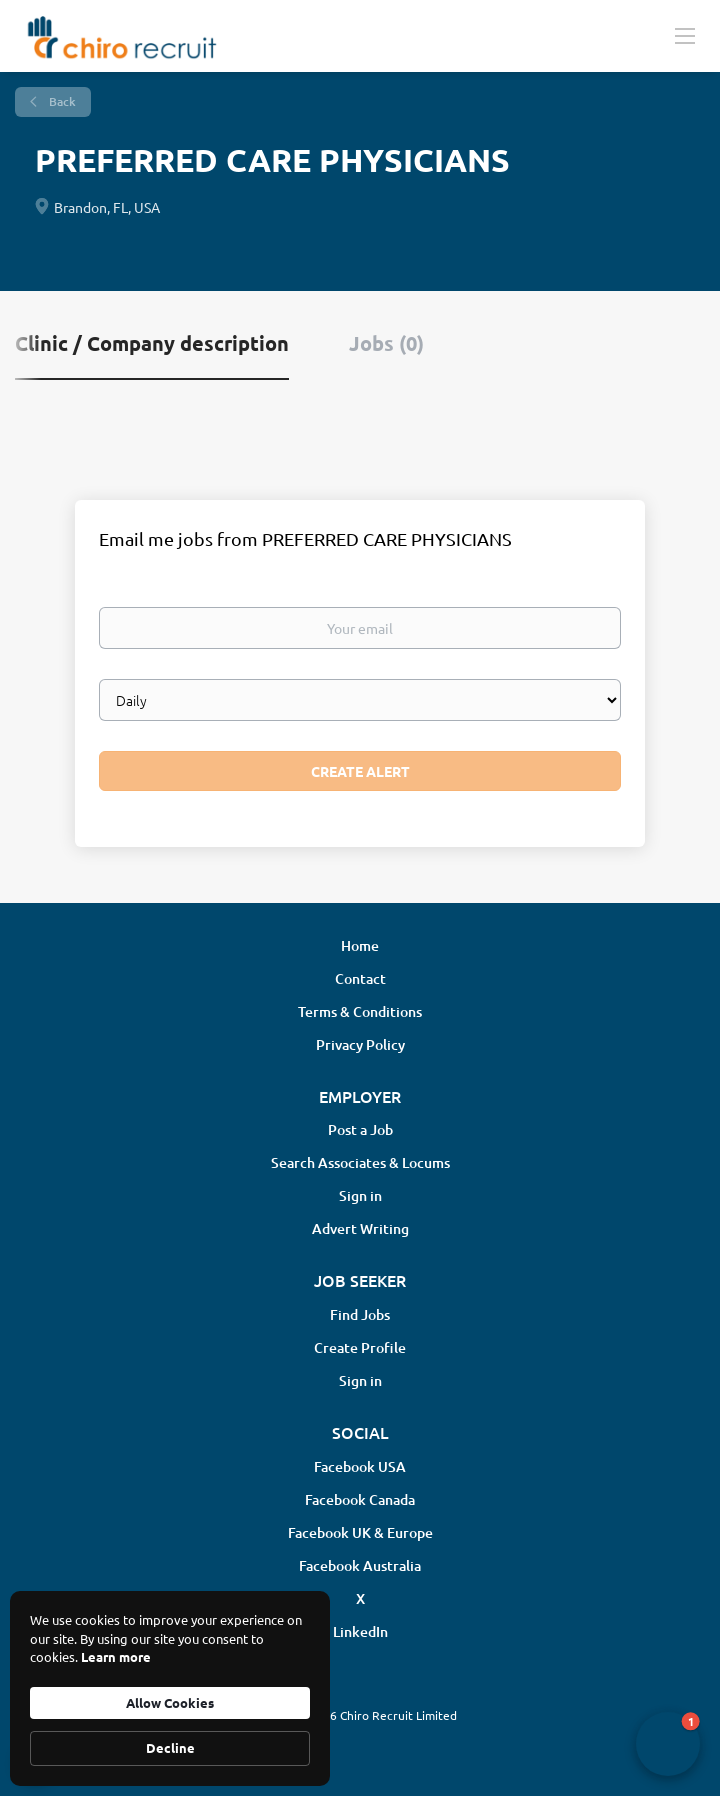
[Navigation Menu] (685, 35)
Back (61, 101)
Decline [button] (170, 1747)
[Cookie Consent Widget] (170, 1688)
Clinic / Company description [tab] (152, 343)
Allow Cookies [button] (170, 1702)
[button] (668, 1744)
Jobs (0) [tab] (386, 343)
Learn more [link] (116, 1656)
